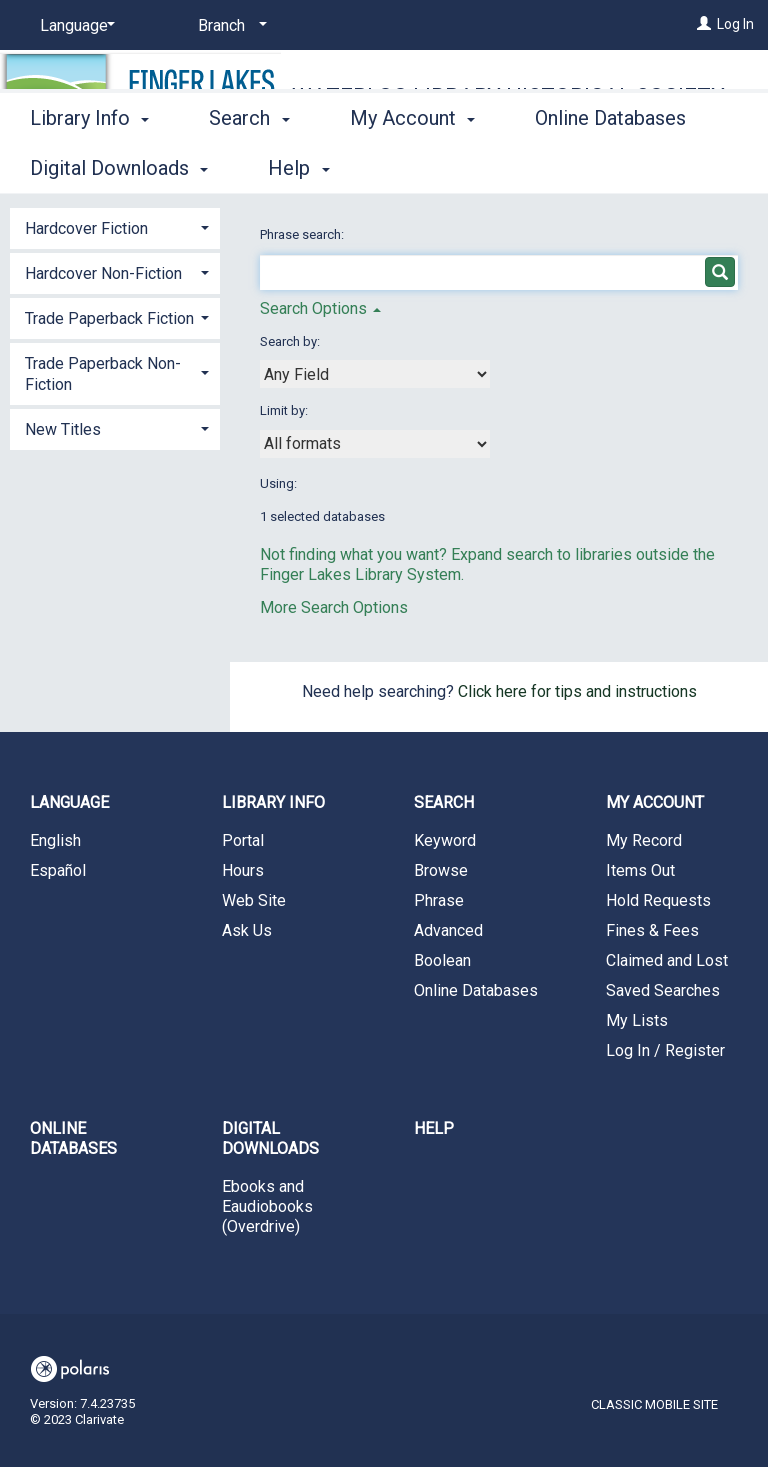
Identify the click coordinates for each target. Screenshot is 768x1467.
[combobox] (375, 374)
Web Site (254, 900)
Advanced (448, 930)
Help (434, 1128)
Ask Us (247, 930)
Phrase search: (303, 234)
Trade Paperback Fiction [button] (109, 318)
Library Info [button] (89, 165)
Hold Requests (658, 900)
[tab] (115, 226)
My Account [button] (412, 165)
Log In (735, 24)
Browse (441, 870)
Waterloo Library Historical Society (508, 96)
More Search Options (334, 607)
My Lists (637, 1020)
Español (58, 870)
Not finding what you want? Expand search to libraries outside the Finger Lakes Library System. (487, 564)
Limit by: (285, 410)
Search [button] (249, 165)
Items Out (640, 870)
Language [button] (69, 802)
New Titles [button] (63, 429)
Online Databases (476, 990)
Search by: (291, 341)
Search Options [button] (320, 308)
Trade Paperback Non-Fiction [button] (103, 374)
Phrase (439, 900)
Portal (243, 840)
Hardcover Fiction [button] (86, 228)
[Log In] (704, 24)
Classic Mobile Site (654, 1404)
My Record (644, 840)
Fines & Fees (652, 930)
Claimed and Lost (667, 960)
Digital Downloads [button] (270, 1138)
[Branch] (229, 26)
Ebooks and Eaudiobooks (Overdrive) (267, 1206)
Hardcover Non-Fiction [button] (103, 273)
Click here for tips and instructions (577, 691)
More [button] (574, 168)
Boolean (442, 960)
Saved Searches (663, 990)
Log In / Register (665, 1050)
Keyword (445, 840)
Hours (243, 870)
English (55, 840)
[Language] (74, 26)
